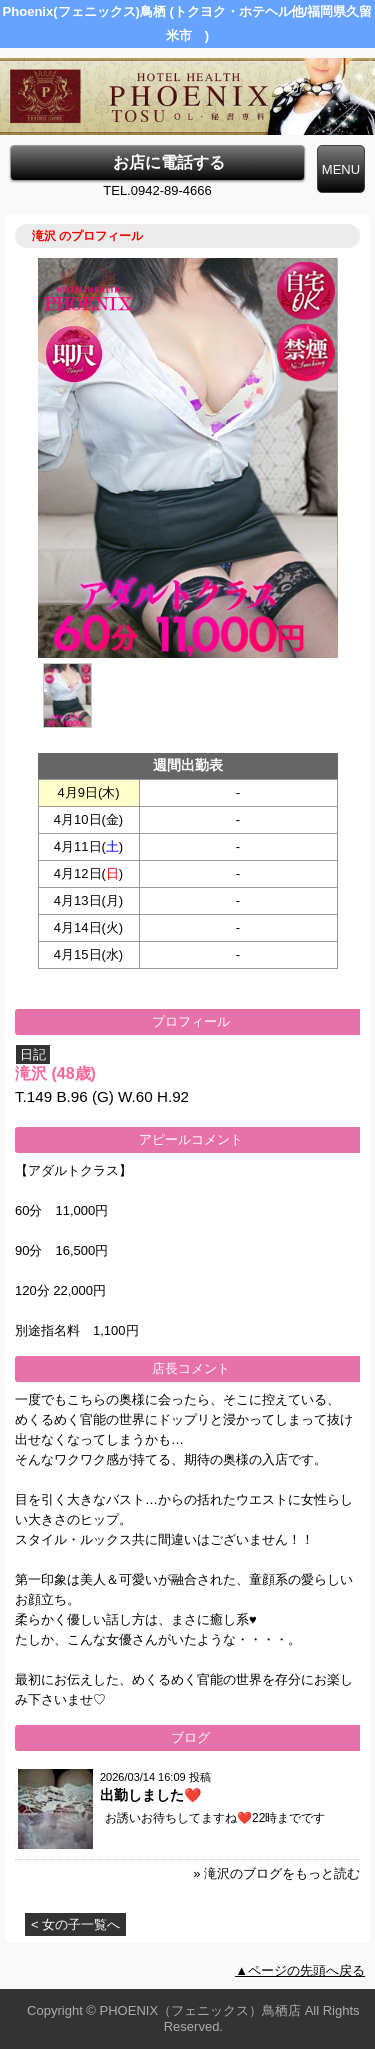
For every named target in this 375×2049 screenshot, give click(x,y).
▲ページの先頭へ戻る (300, 1970)
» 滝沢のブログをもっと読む (276, 1873)
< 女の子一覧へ (75, 1924)
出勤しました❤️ (150, 1795)
